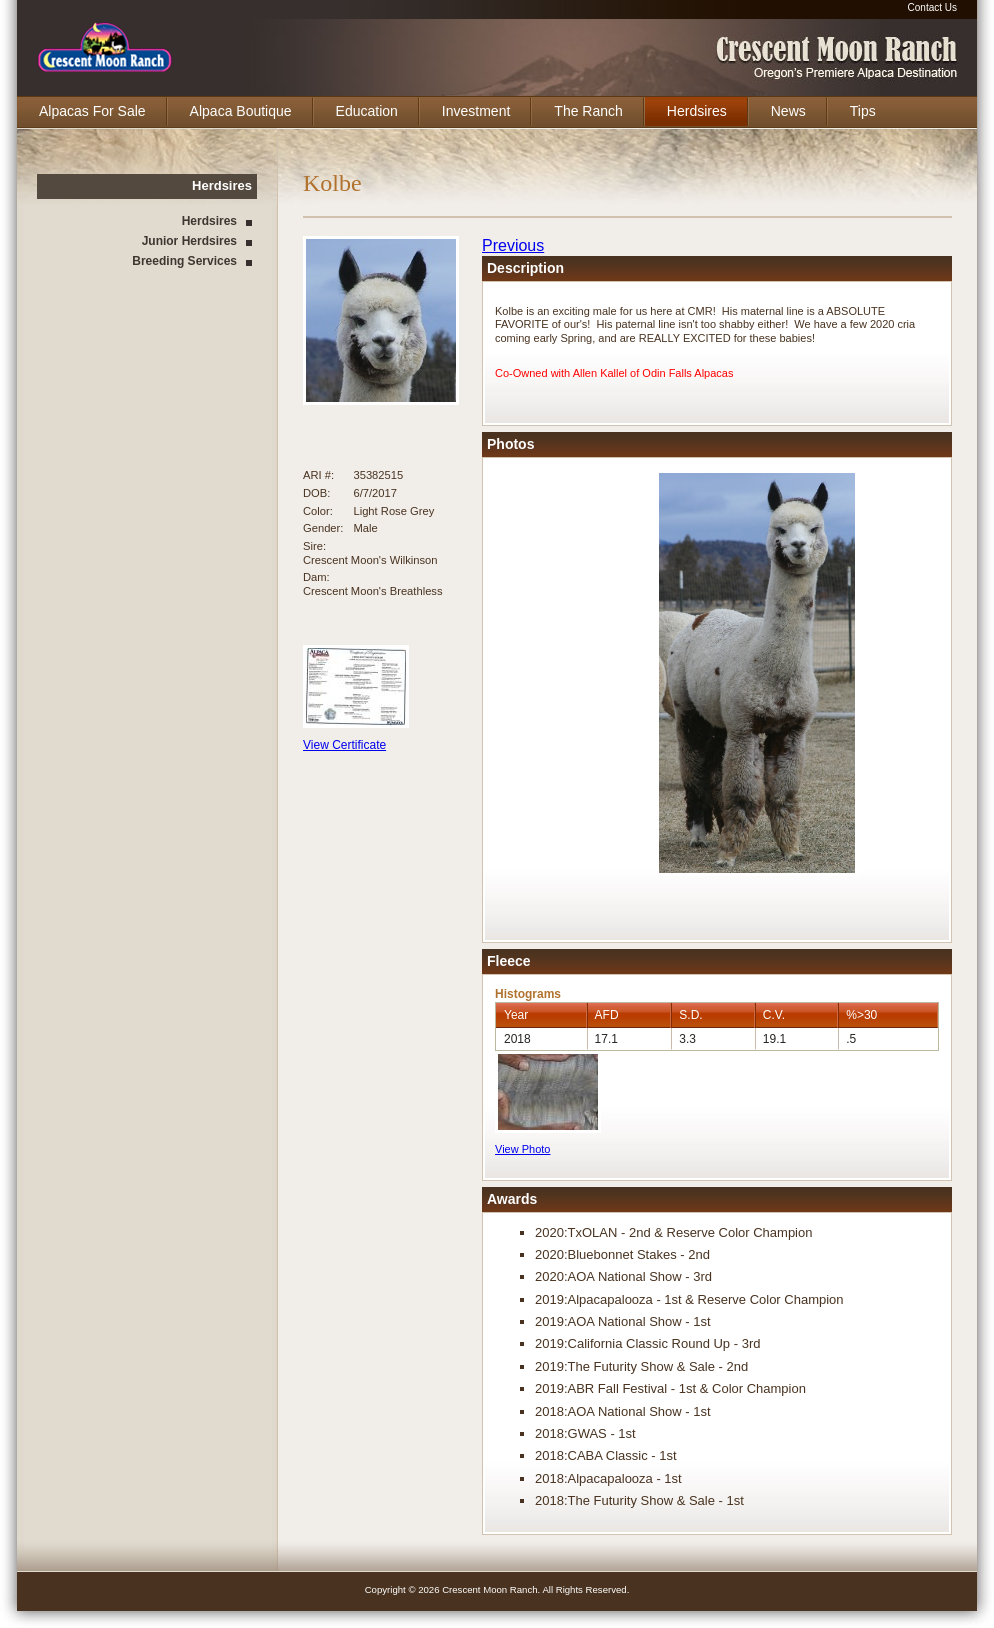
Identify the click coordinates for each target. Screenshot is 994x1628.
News (788, 111)
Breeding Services (184, 261)
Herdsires (697, 111)
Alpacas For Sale (92, 111)
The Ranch (588, 111)
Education (367, 111)
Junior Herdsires (189, 241)
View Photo (522, 1149)
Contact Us (932, 7)
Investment (476, 111)
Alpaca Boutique (241, 111)
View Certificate (344, 745)
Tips (863, 111)
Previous (513, 245)
